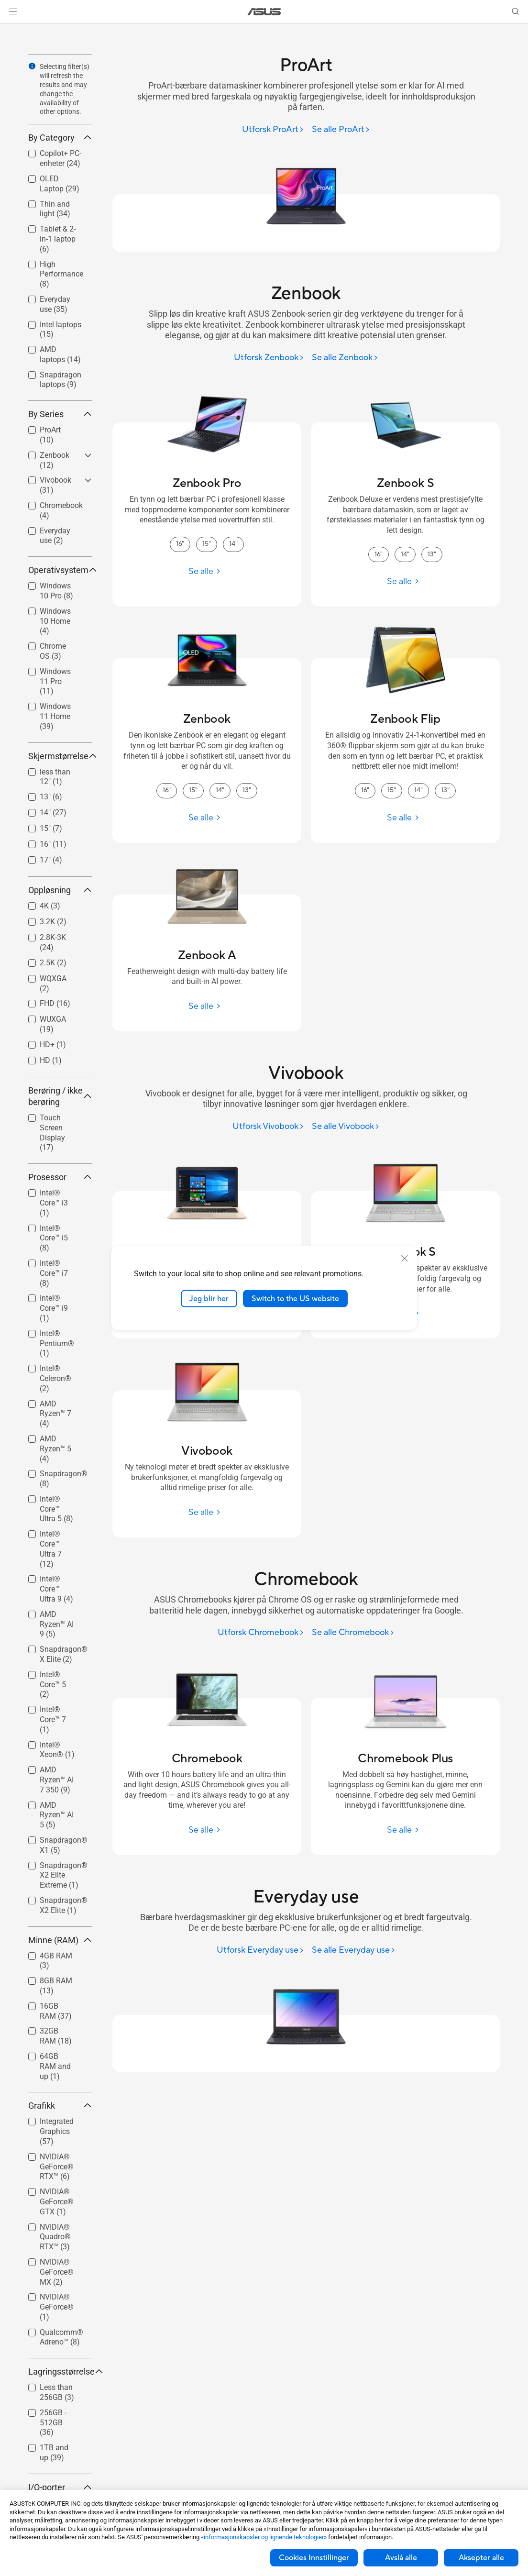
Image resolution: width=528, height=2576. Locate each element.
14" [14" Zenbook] (220, 790)
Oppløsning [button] (60, 890)
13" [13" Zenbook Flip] (445, 790)
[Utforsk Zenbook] (269, 358)
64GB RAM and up (55, 2066)
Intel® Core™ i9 (54, 1308)
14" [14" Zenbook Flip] (418, 790)
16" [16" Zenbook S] (378, 554)
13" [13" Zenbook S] (432, 554)
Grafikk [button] (60, 2106)
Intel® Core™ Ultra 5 (56, 1509)
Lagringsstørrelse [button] (60, 2371)
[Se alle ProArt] (341, 129)
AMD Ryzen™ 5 (55, 1448)
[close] (404, 1258)
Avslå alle (401, 2558)
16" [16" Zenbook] (167, 790)
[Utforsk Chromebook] (261, 1632)
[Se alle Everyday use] (354, 1950)
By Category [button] (60, 138)
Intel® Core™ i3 (54, 1202)
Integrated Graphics (57, 2131)
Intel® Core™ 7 (53, 1719)
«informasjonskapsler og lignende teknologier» (264, 2537)
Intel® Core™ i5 (54, 1238)
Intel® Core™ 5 (53, 1684)
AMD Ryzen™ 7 (55, 1413)
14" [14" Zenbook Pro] (233, 544)
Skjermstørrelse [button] (60, 756)
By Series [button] (60, 414)
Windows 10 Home (55, 621)
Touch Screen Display (52, 1132)
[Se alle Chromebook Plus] (405, 1830)
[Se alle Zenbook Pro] (207, 571)
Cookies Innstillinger (314, 2558)
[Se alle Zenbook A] (207, 1006)
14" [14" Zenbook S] (405, 554)
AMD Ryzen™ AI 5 (57, 1815)
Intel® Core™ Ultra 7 (51, 1548)
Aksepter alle (481, 2558)
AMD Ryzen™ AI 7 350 (57, 1779)
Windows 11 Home (55, 716)
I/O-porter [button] (60, 2487)
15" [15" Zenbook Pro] (206, 544)
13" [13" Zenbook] (246, 790)
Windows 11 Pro (55, 681)
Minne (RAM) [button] (60, 1940)
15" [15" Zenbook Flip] (391, 790)
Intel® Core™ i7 (54, 1273)
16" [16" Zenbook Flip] (365, 790)
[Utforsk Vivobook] (268, 1126)
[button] (13, 11)
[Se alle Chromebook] (353, 1632)
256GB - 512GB (53, 2422)
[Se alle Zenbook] (345, 358)
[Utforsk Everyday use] (260, 1950)
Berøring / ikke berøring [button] (60, 1096)
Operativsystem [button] (60, 570)
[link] (264, 11)
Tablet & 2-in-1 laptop (58, 239)
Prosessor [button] (60, 1177)
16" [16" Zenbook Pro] (180, 544)
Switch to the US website (295, 1298)
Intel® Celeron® (55, 1378)
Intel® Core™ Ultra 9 (56, 1588)
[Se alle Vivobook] (346, 1126)
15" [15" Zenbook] (193, 790)
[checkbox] (60, 239)
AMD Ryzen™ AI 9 (57, 1624)
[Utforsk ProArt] (273, 129)
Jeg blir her (209, 1298)
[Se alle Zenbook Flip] (405, 818)
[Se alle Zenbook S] (405, 581)
